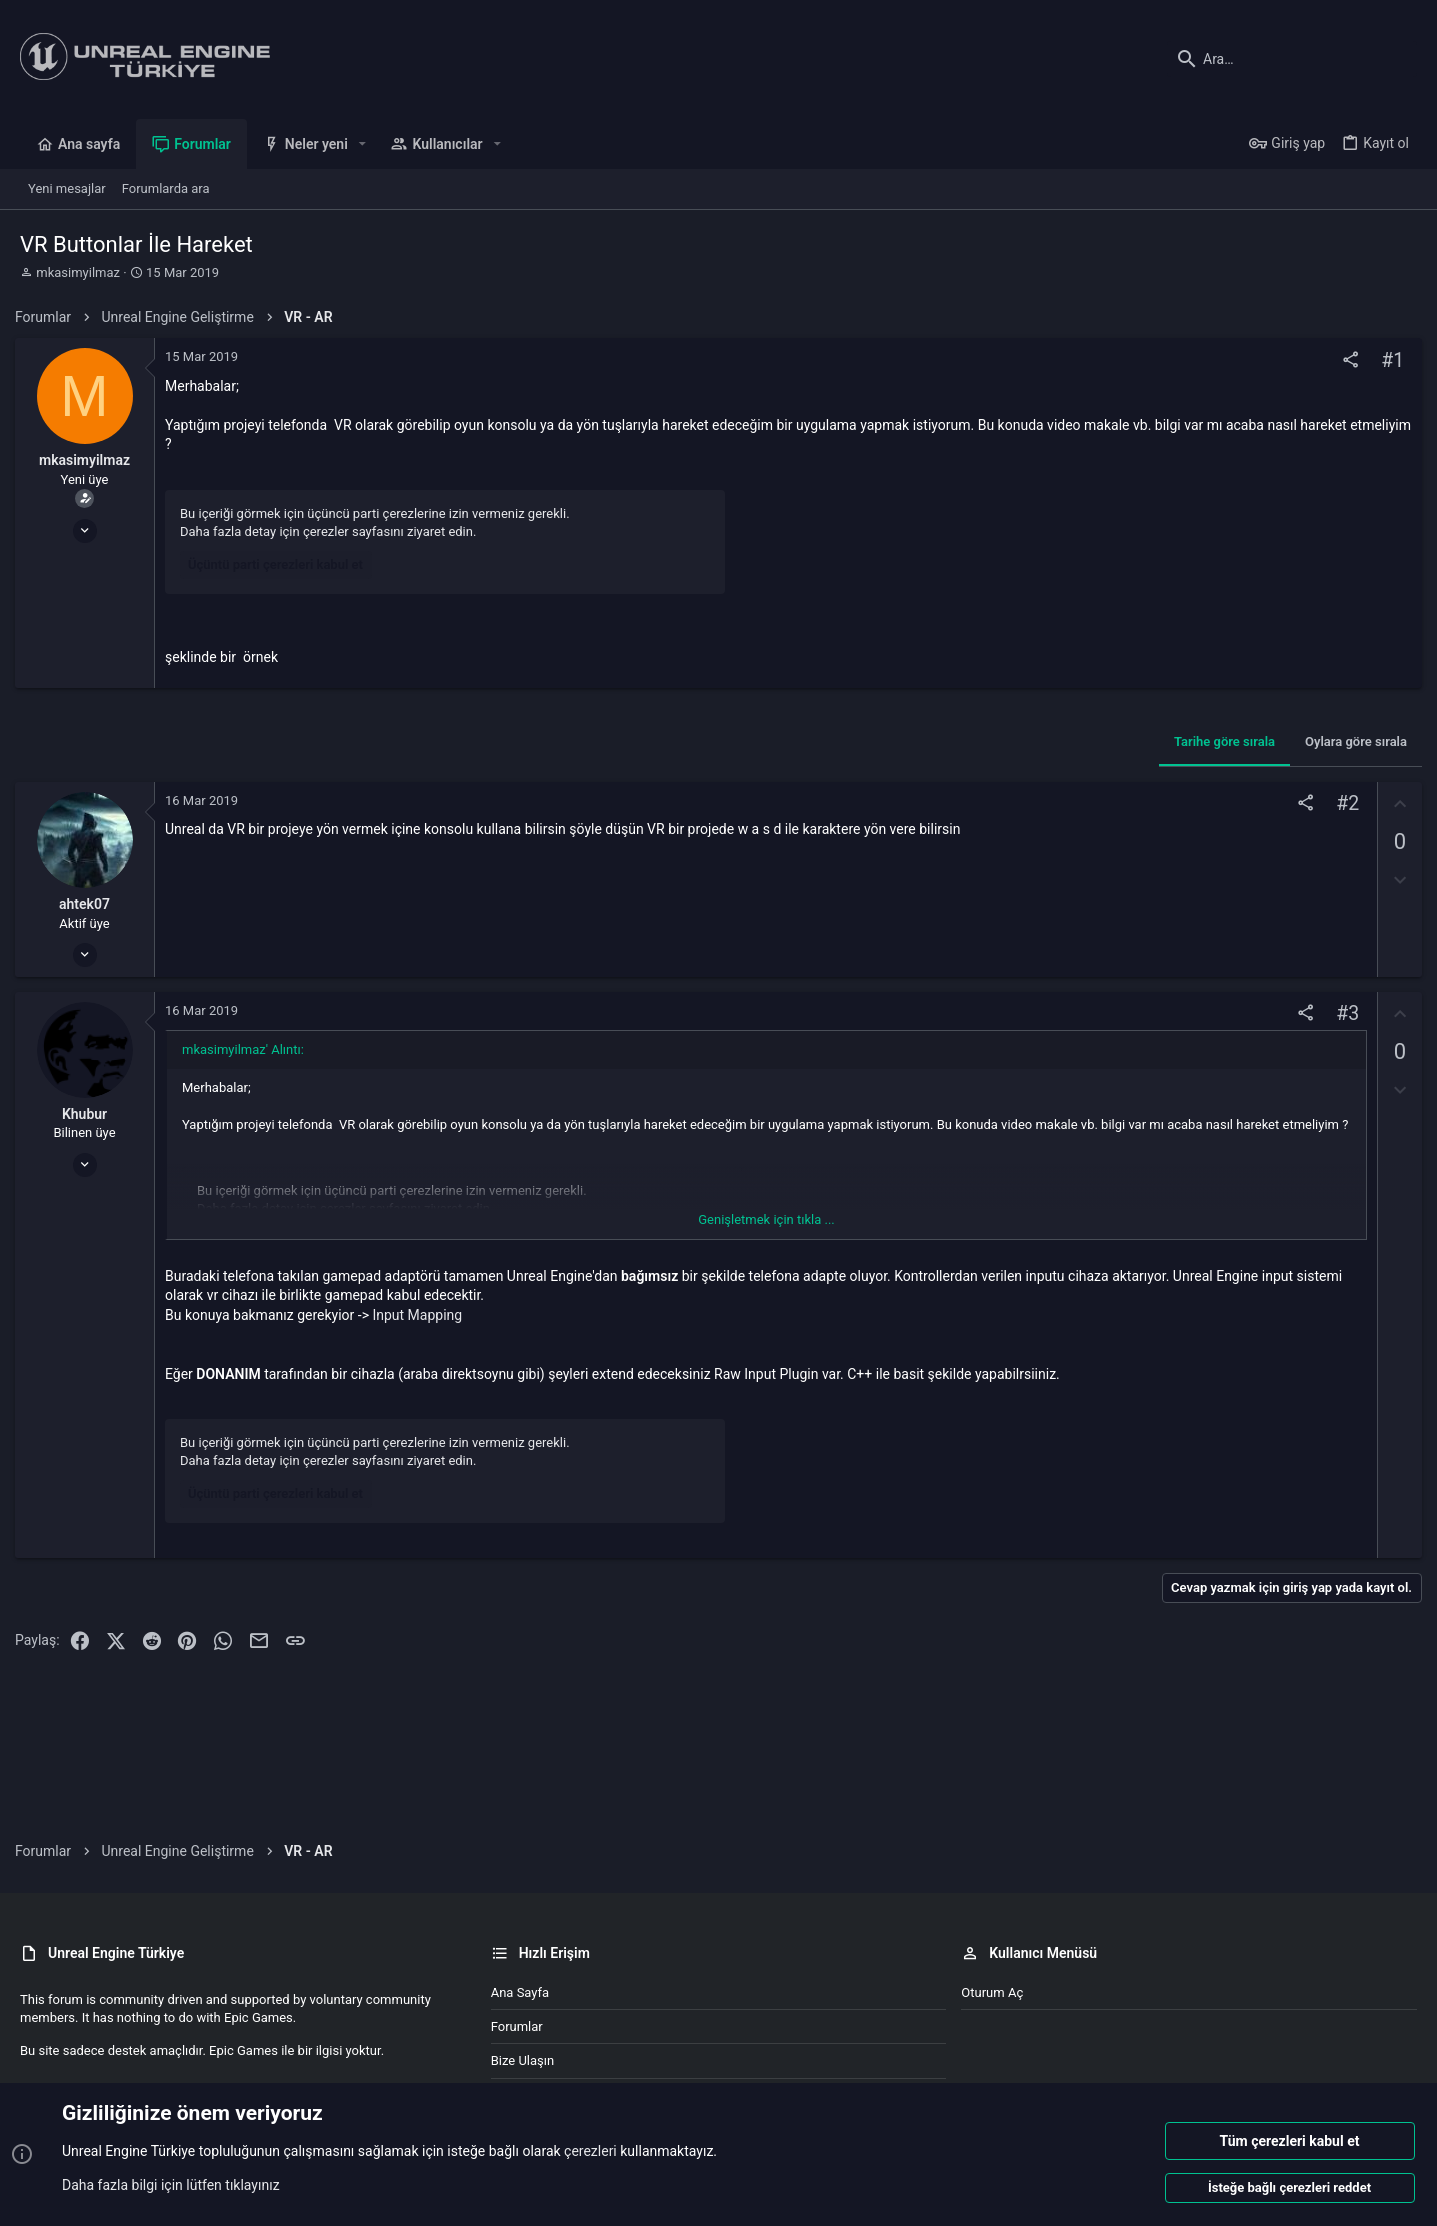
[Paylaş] (1345, 360)
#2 (1342, 803)
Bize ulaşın (523, 2060)
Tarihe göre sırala (1219, 741)
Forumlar (517, 2026)
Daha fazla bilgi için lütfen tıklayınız (171, 2185)
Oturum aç (992, 1992)
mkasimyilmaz (78, 272)
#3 (1342, 1013)
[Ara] (1292, 59)
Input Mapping (422, 1315)
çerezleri (590, 2152)
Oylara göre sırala (1351, 741)
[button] (362, 144)
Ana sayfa (520, 1992)
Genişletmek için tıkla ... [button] (766, 1219)
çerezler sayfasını (358, 531)
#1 (1387, 360)
